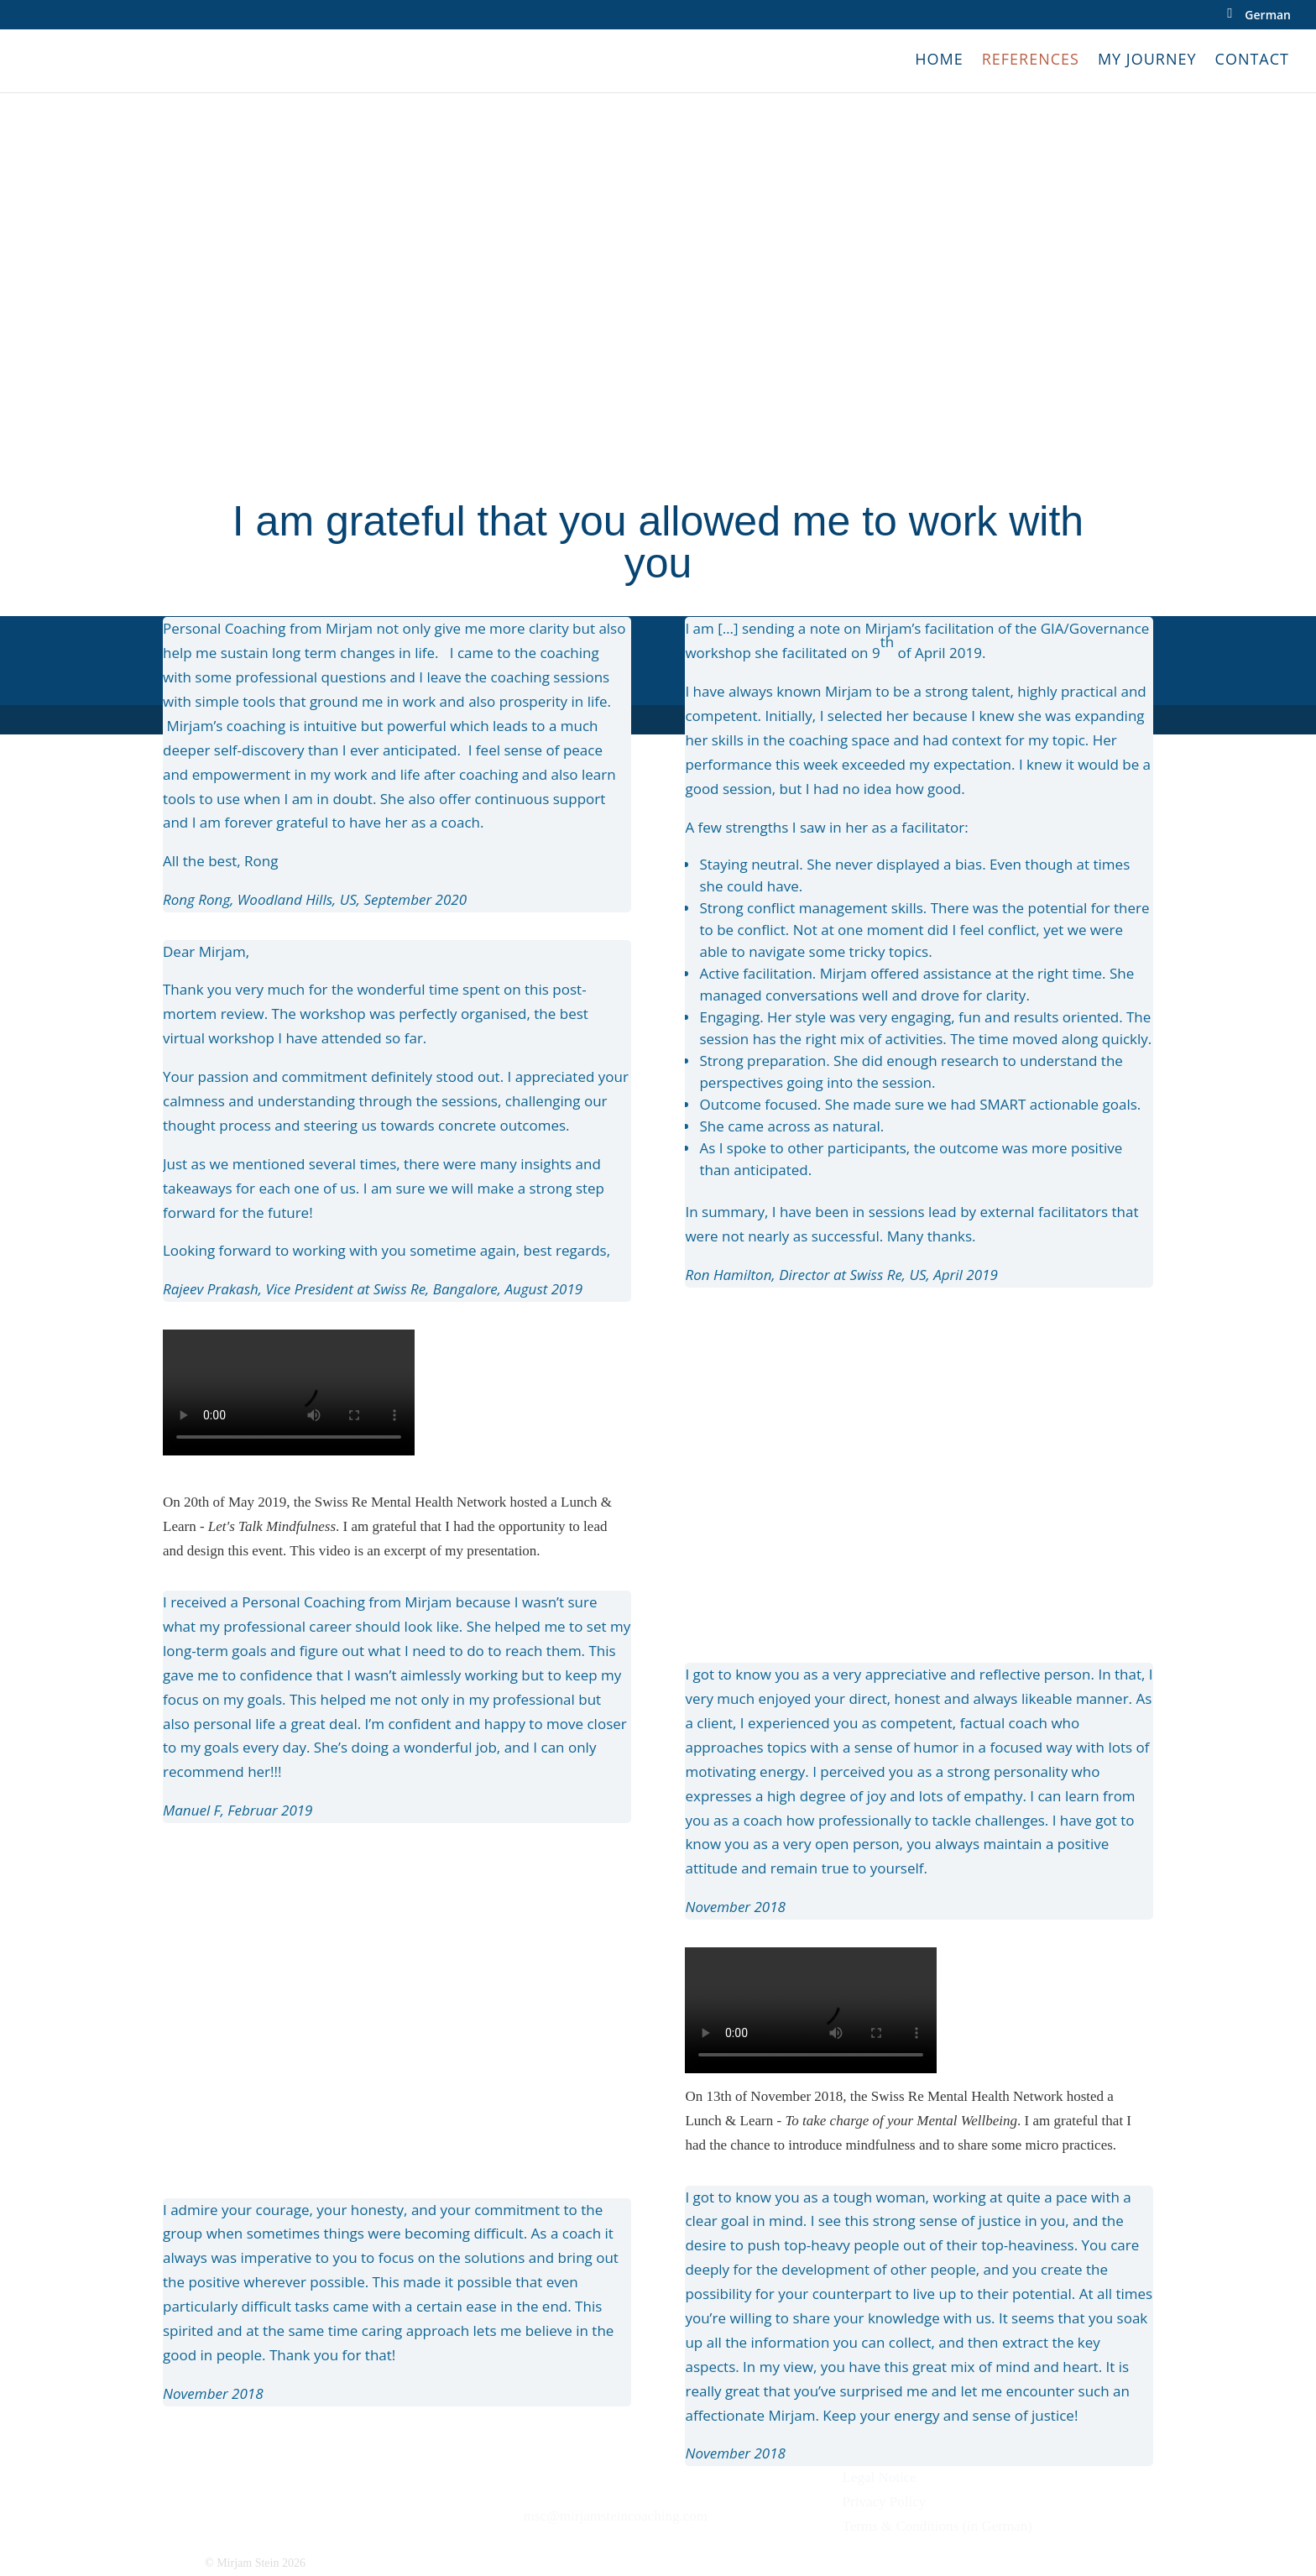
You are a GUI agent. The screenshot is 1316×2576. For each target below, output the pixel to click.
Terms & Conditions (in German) (937, 2526)
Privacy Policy (885, 2502)
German (1268, 16)
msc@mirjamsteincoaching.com (616, 2516)
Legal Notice (879, 2477)
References (1030, 61)
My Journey (1147, 61)
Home (939, 61)
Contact (1252, 61)
